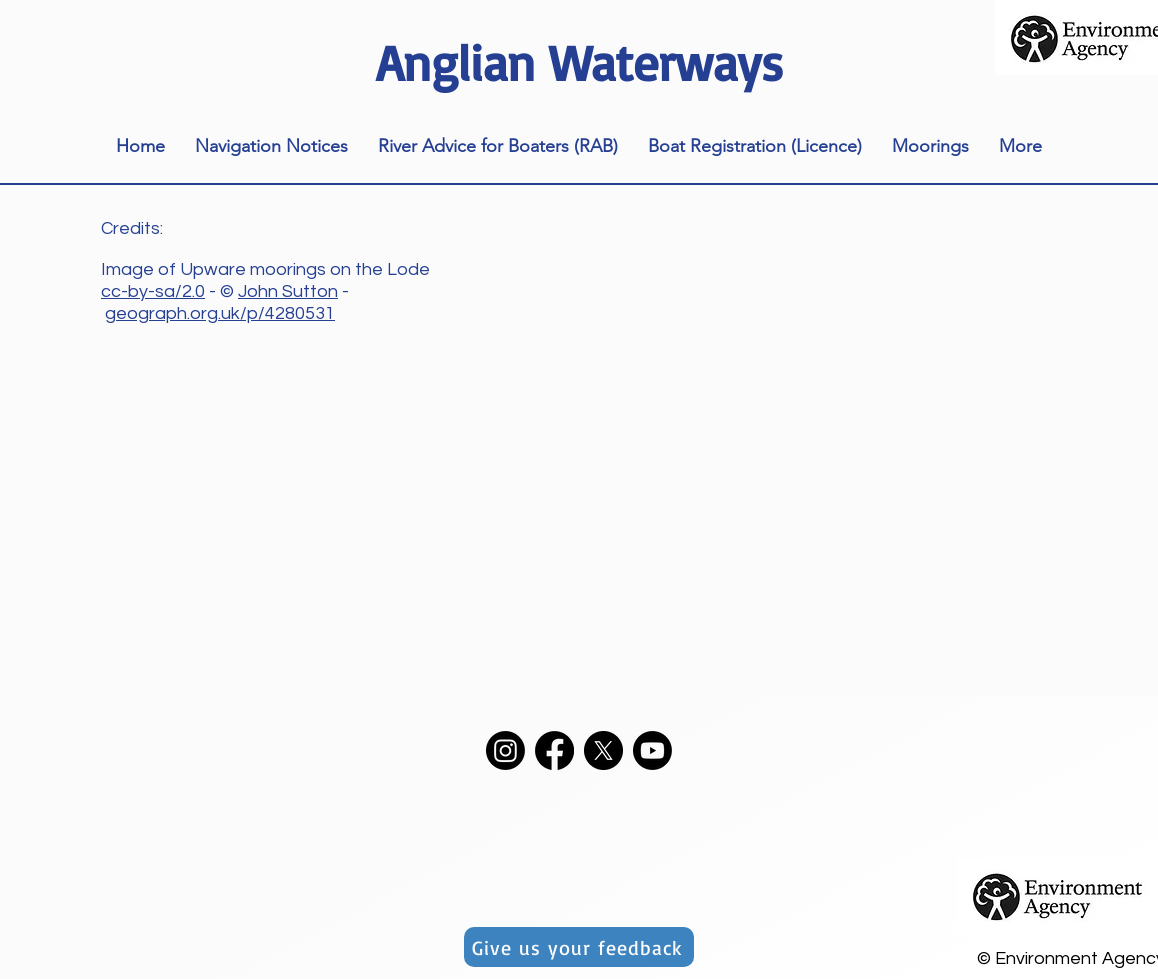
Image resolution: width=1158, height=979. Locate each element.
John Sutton (288, 291)
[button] (271, 146)
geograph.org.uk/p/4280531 (220, 313)
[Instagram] (505, 750)
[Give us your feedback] (579, 947)
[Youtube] (652, 750)
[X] (603, 750)
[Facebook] (554, 750)
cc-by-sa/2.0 (153, 291)
